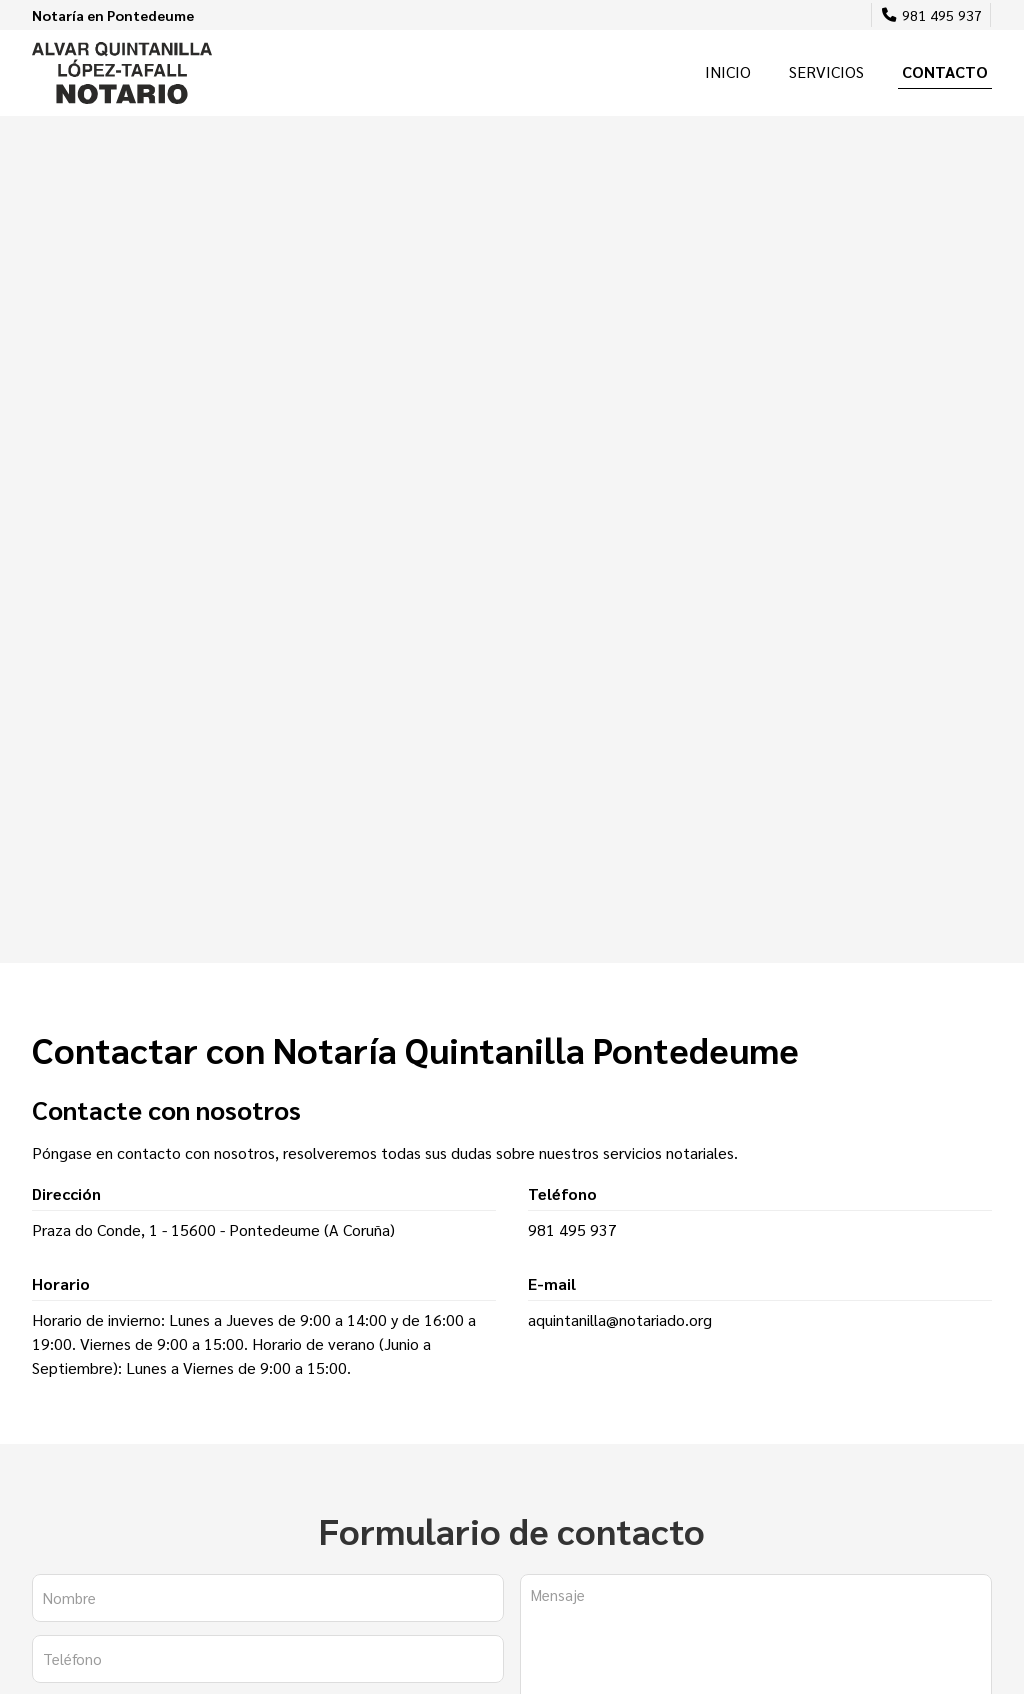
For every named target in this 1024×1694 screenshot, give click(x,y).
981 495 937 (572, 1229)
